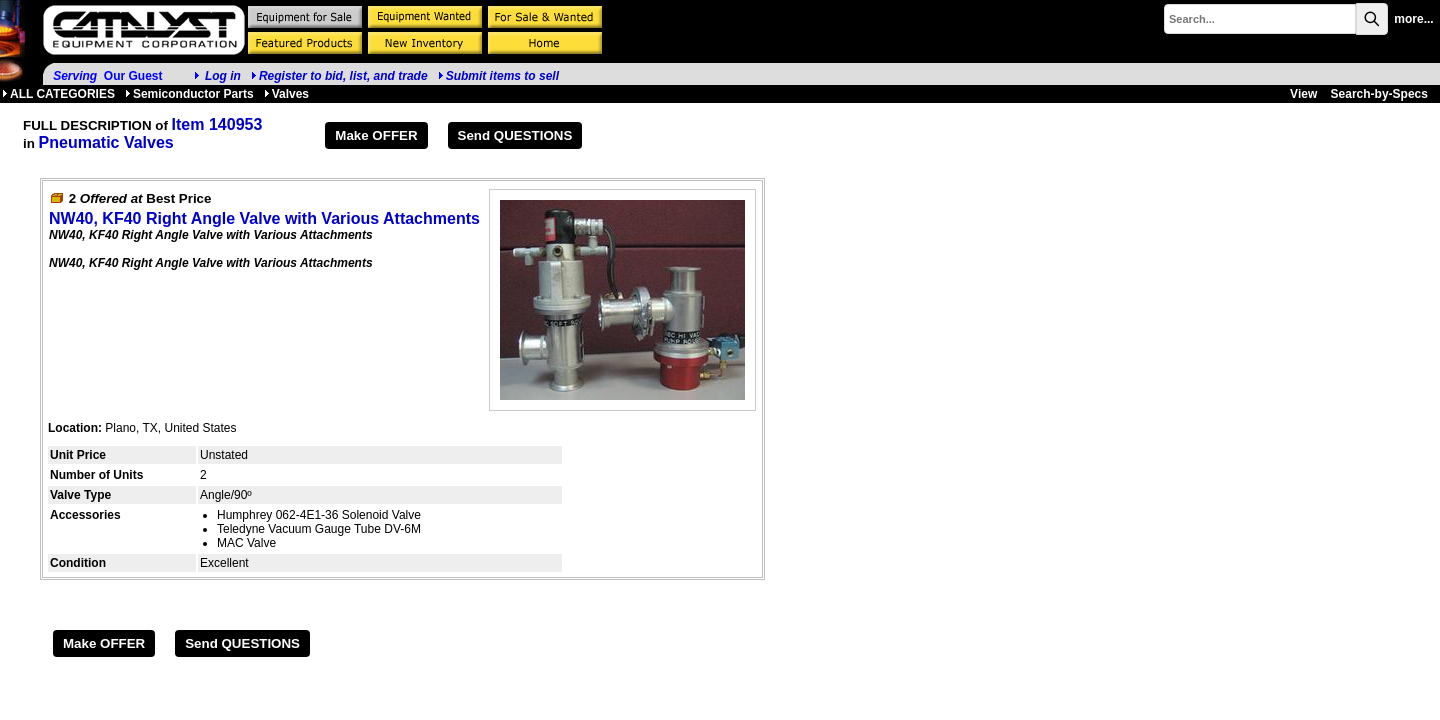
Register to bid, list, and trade (343, 76)
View (1303, 94)
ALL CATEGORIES (58, 94)
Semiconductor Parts (189, 94)
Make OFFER (376, 135)
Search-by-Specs (1379, 94)
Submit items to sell (498, 76)
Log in (223, 76)
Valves (286, 94)
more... (1413, 19)
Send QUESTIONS (515, 135)
